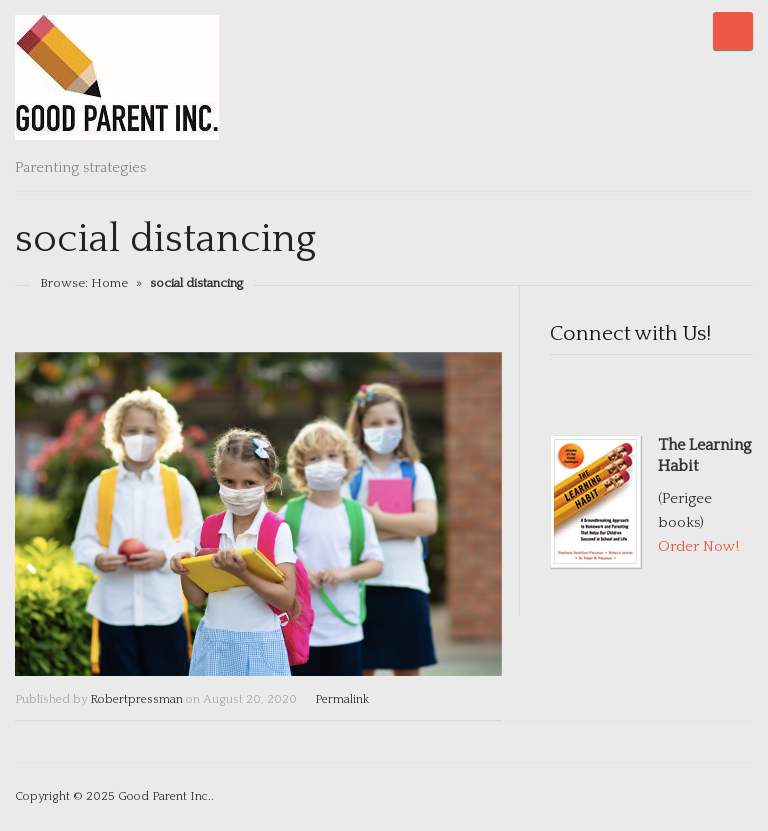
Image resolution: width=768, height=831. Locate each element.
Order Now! (698, 546)
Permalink (342, 699)
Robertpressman (136, 699)
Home (109, 283)
